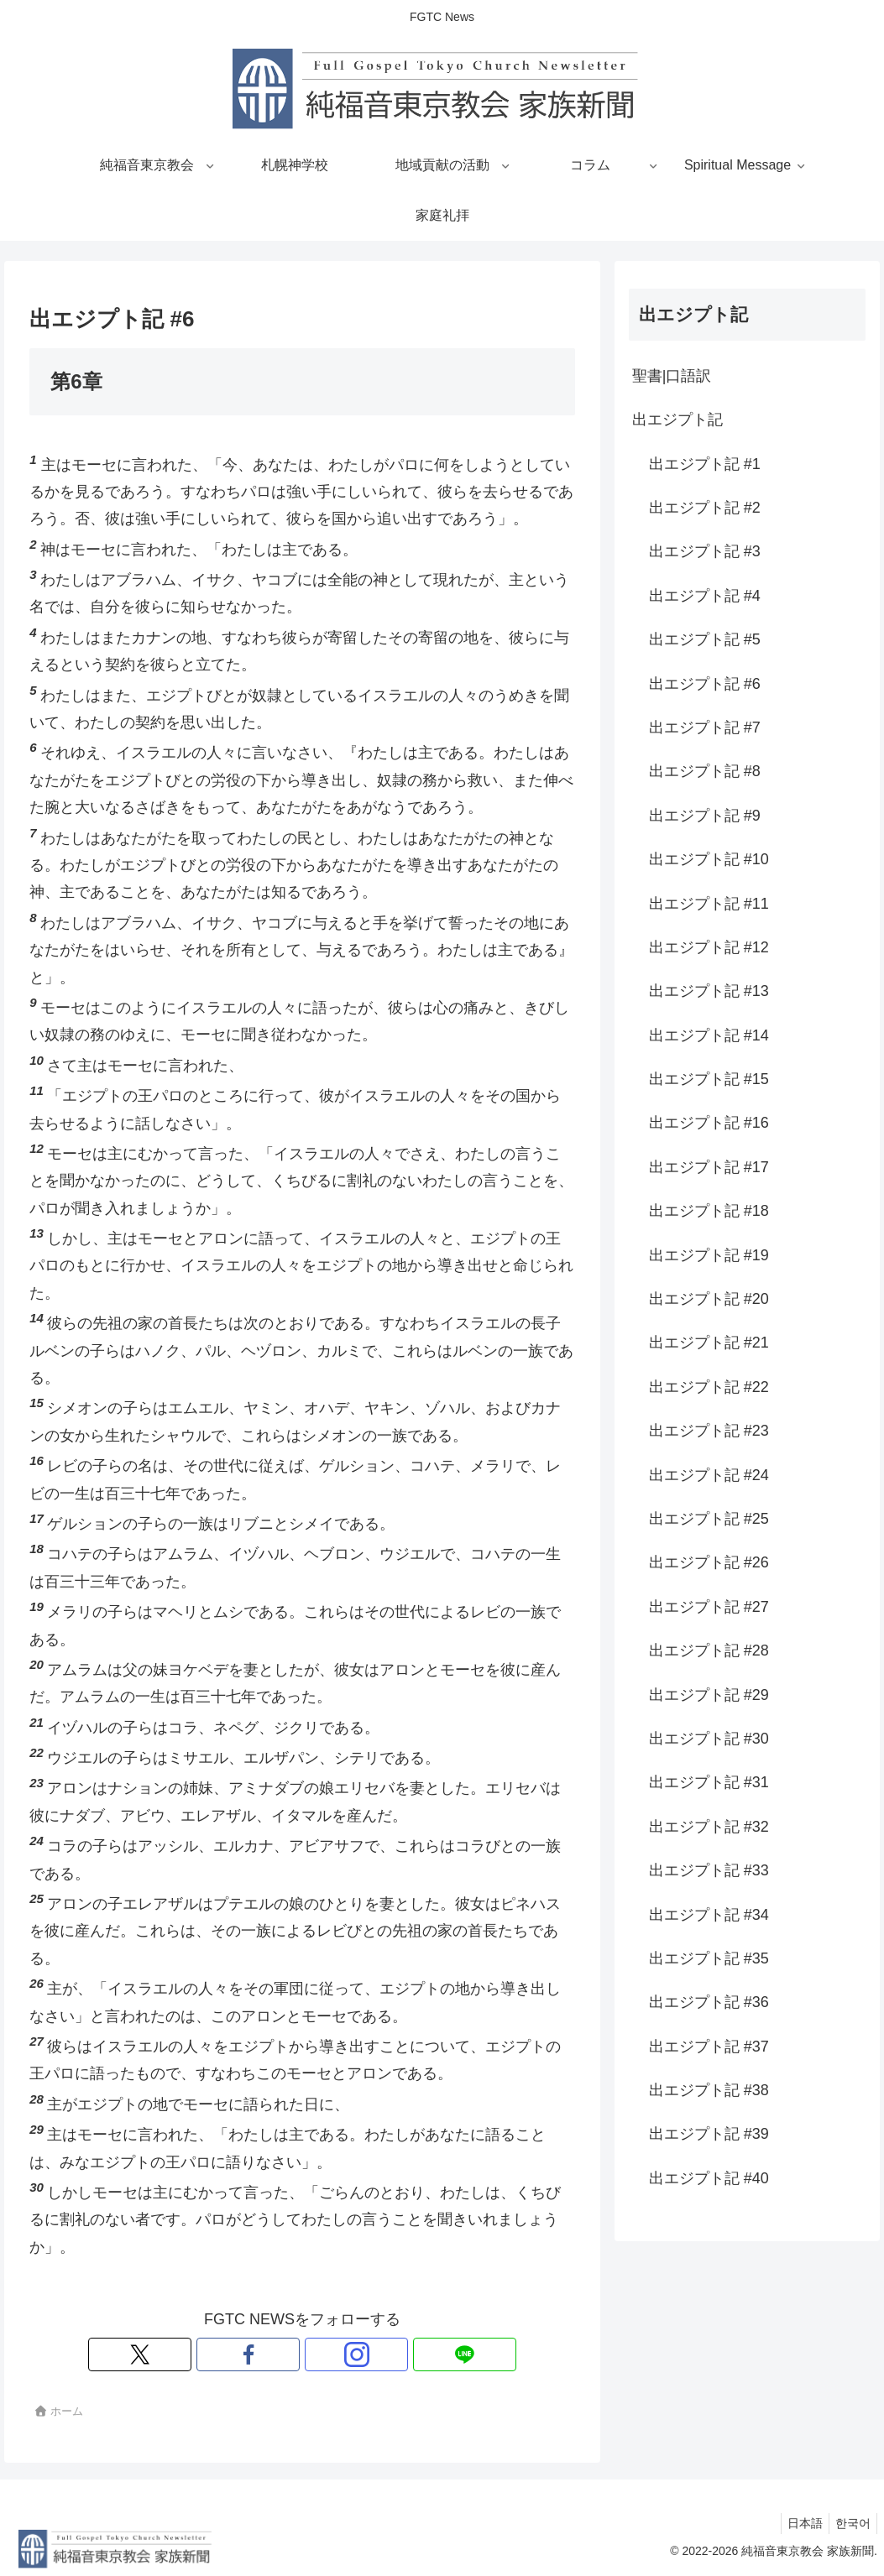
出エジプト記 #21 (709, 1342)
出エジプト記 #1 (705, 464)
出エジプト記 (677, 419)
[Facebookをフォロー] (283, 2354)
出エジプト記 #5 (705, 639)
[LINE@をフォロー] (360, 2354)
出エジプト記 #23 (709, 1430)
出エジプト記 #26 (709, 1562)
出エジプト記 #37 (709, 2046)
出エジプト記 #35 (709, 1958)
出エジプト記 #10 (709, 859)
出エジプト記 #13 (709, 991)
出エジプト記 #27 (709, 1606)
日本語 (797, 2523)
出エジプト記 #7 (705, 727)
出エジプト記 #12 (709, 947)
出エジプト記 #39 (709, 2133)
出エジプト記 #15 (709, 1079)
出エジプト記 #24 (709, 1475)
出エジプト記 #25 (709, 1518)
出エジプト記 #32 (709, 1826)
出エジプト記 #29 (709, 1695)
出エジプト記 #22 (709, 1387)
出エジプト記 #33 (709, 1870)
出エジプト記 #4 (705, 595)
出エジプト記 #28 (709, 1650)
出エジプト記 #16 (709, 1122)
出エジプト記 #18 (709, 1210)
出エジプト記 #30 (709, 1738)
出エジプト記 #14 (709, 1035)
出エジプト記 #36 (709, 2002)
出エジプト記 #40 (709, 2178)
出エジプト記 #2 (705, 507)
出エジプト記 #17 (709, 1167)
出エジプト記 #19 (709, 1255)
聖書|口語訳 (672, 376)
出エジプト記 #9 (705, 815)
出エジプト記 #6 (705, 683)
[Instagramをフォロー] (321, 2354)
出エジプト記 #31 (709, 1782)
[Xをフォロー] (244, 2354)
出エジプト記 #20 (709, 1299)
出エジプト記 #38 (709, 2090)
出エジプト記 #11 (709, 903)
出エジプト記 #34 (709, 1914)
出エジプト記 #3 (705, 551)
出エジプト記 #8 (705, 771)
